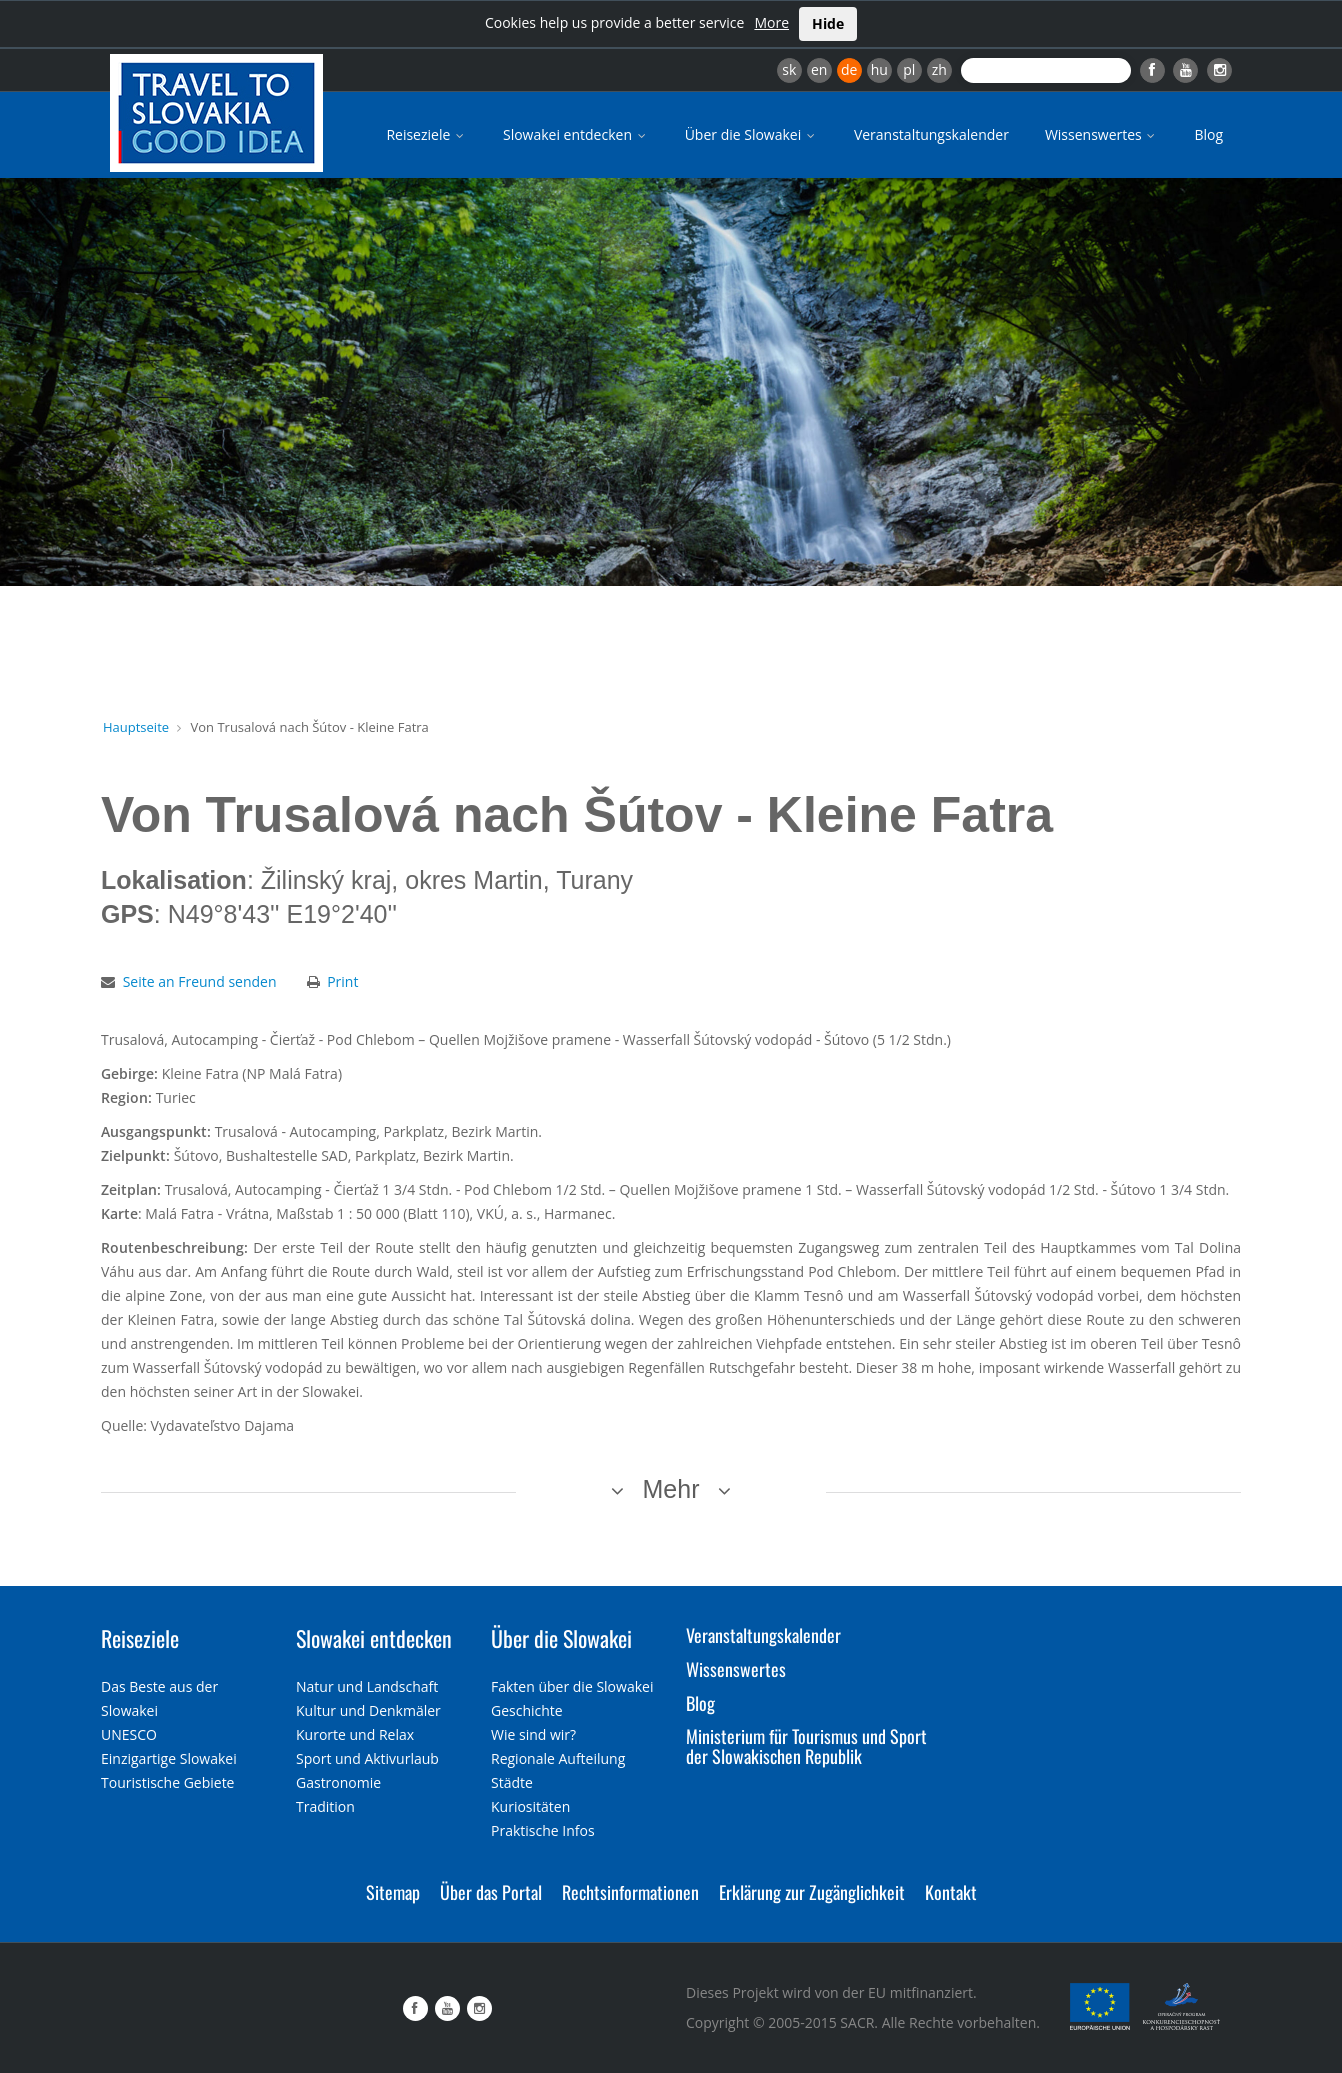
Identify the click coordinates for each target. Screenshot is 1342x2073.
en (819, 69)
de (849, 69)
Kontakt (951, 1892)
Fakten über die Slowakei (572, 1686)
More (771, 22)
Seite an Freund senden (200, 981)
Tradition (325, 1806)
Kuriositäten (530, 1806)
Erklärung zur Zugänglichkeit (812, 1892)
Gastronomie (338, 1782)
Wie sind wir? (533, 1734)
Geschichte (527, 1710)
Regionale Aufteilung (558, 1758)
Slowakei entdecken (576, 134)
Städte (512, 1782)
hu (879, 69)
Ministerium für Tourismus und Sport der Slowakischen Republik (806, 1746)
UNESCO (129, 1734)
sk (789, 69)
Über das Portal (491, 1892)
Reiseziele (426, 134)
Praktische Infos (543, 1830)
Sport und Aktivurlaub (367, 1758)
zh (939, 69)
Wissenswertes (1102, 134)
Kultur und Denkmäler (368, 1710)
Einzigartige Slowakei (169, 1758)
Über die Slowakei (751, 134)
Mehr (671, 1489)
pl (909, 69)
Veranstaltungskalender (931, 134)
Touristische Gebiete (168, 1782)
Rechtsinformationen (630, 1892)
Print (342, 981)
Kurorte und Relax (355, 1734)
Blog (1208, 134)
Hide (828, 23)
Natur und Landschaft (367, 1686)
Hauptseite (136, 727)
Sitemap (393, 1892)
